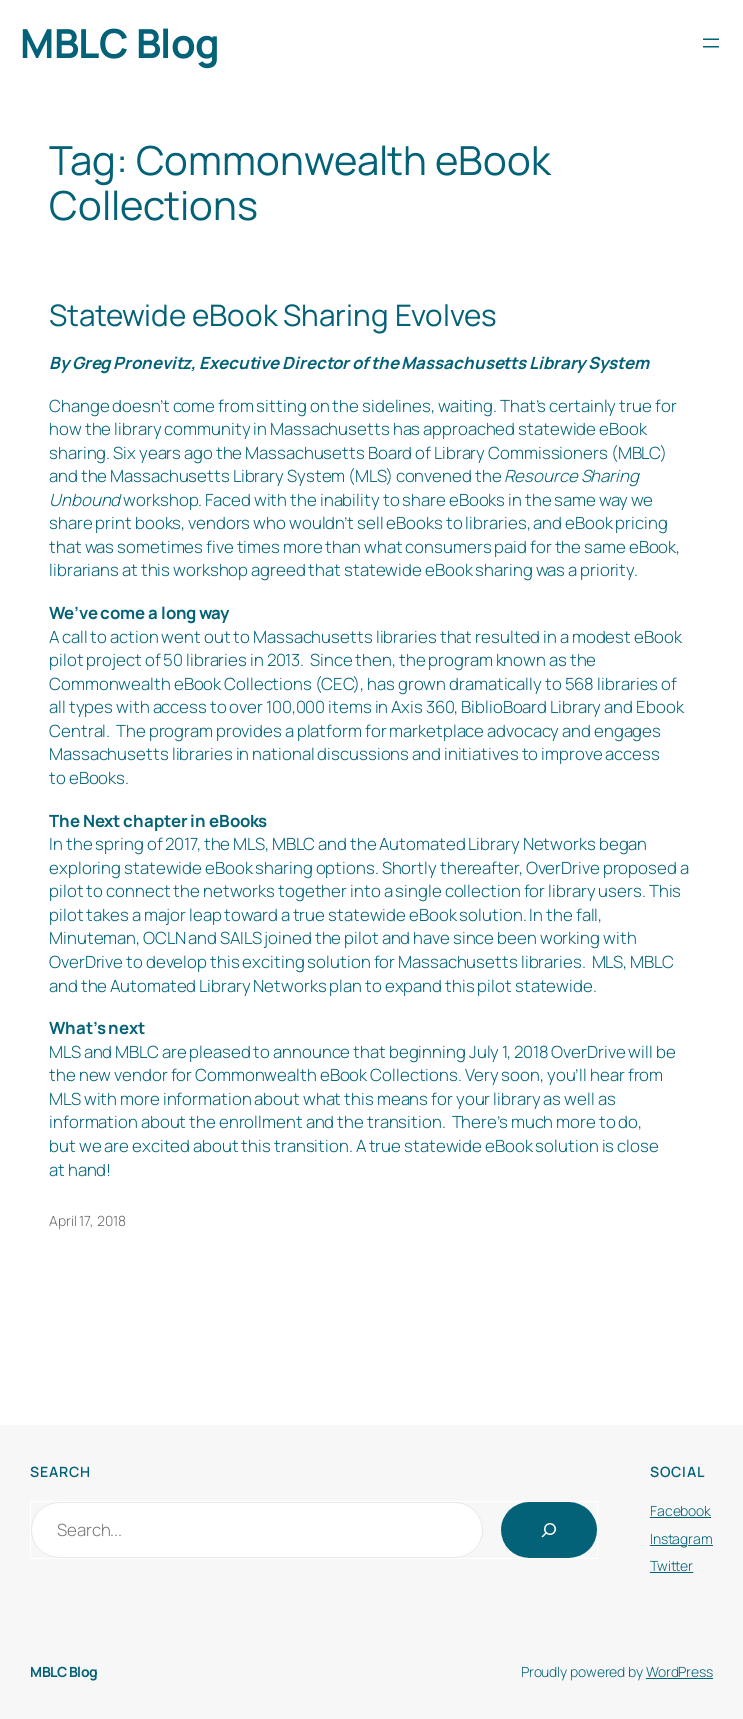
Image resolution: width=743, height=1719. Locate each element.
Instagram (681, 1538)
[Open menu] (711, 43)
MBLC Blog (120, 42)
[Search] (549, 1530)
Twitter (671, 1565)
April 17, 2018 (87, 1220)
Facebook (680, 1510)
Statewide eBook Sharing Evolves (273, 314)
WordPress (679, 1671)
